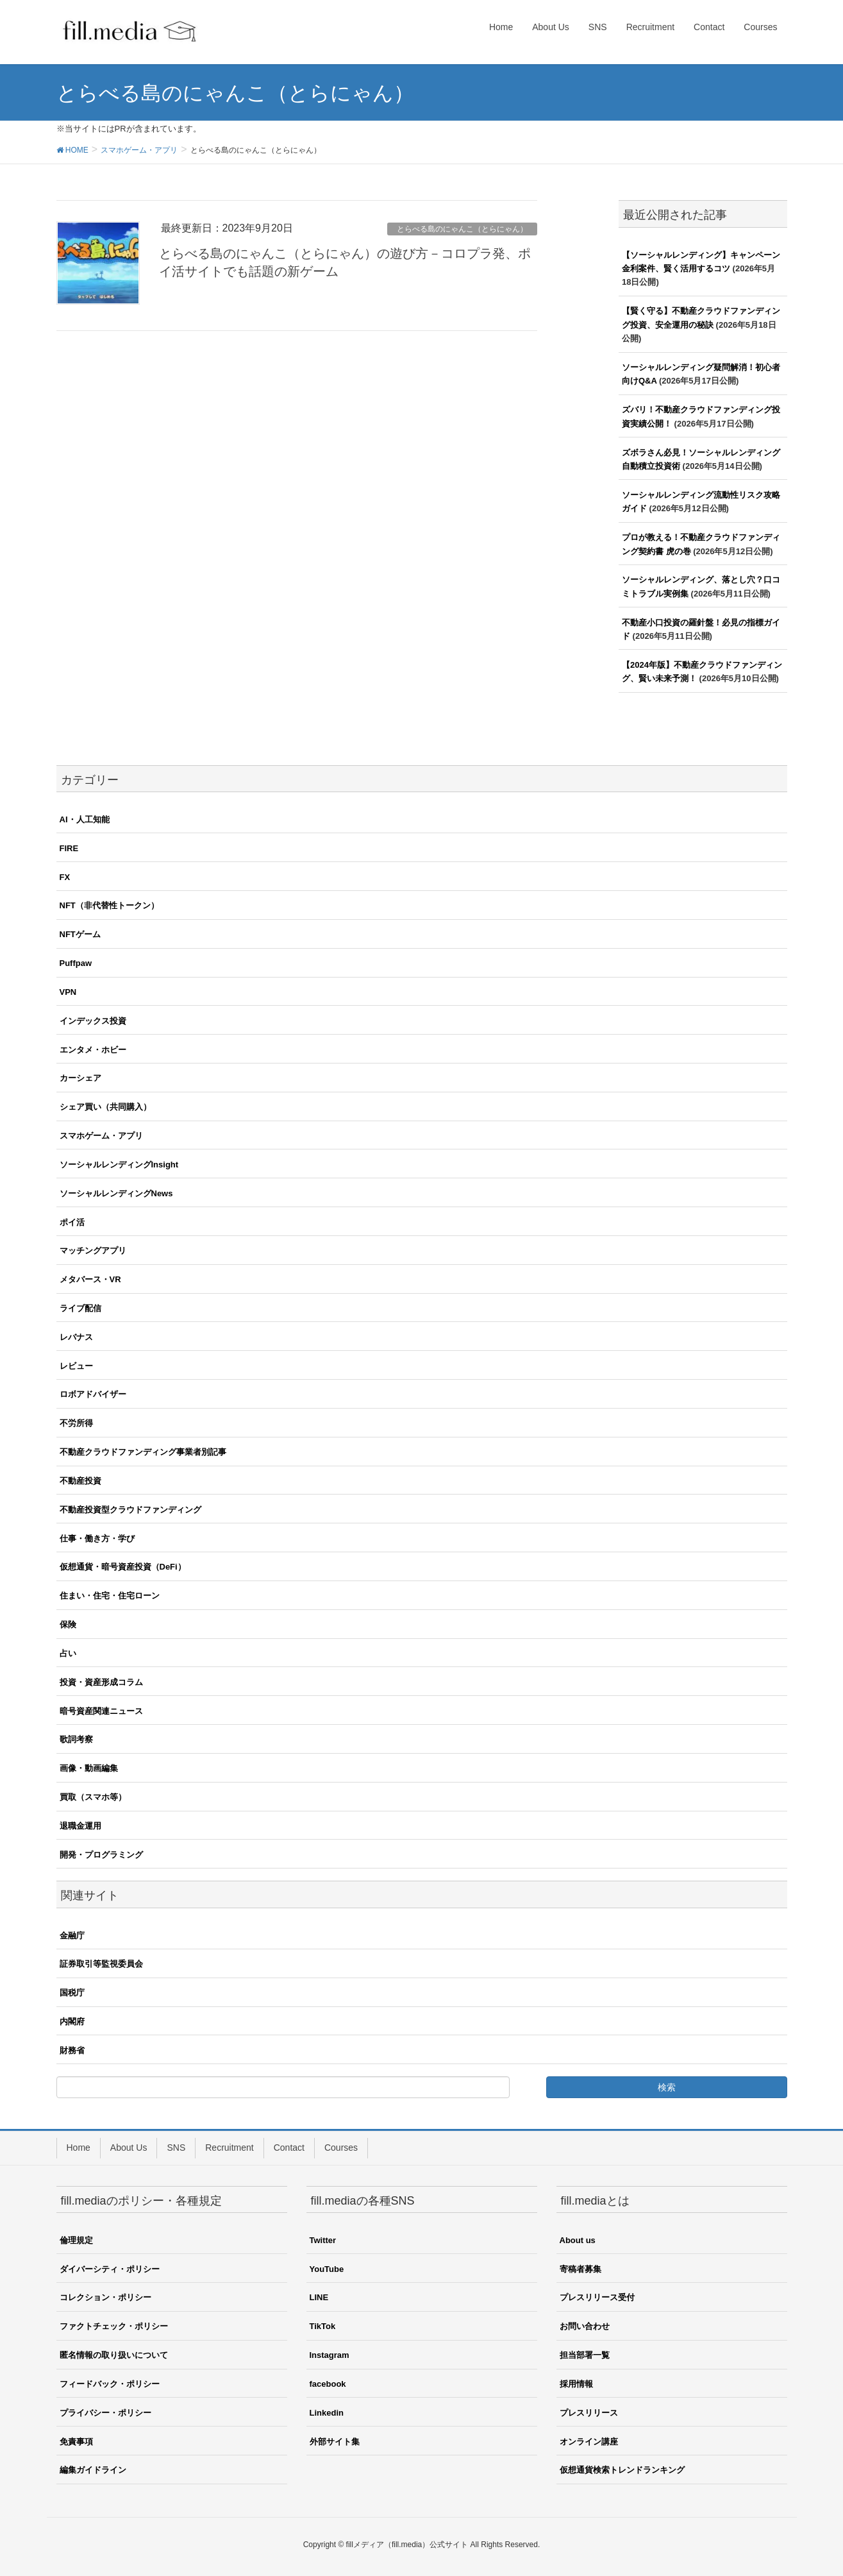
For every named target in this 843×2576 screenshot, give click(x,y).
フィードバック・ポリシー (110, 2384)
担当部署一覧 (585, 2355)
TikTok (323, 2326)
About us (578, 2240)
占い (68, 1653)
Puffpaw (76, 963)
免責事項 (76, 2441)
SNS (176, 2147)
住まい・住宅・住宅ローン (110, 1595)
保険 (68, 1624)
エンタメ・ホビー (93, 1050)
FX (65, 877)
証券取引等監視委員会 (101, 1964)
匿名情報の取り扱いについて (114, 2355)
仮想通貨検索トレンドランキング (622, 2470)
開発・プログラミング (101, 1855)
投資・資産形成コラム (101, 1682)
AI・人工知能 (85, 819)
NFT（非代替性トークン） (109, 905)
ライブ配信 (80, 1308)
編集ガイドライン (93, 2470)
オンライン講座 (589, 2441)
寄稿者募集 (580, 2269)
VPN (68, 992)
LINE (319, 2297)
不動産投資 (80, 1481)
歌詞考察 (76, 1739)
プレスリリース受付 (597, 2297)
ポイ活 (72, 1222)
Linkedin (327, 2413)
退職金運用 (80, 1826)
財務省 (72, 2050)
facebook (328, 2384)
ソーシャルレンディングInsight (119, 1164)
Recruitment (229, 2147)
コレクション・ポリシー (105, 2297)
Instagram (329, 2355)
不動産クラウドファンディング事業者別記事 (143, 1452)
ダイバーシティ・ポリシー (110, 2269)
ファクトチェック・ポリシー (114, 2326)
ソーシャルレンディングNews (116, 1193)
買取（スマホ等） (93, 1797)
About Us (128, 2147)
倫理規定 (76, 2240)
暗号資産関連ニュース (101, 1711)
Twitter (323, 2240)
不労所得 (76, 1423)
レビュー (76, 1366)
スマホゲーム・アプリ (101, 1135)
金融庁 (72, 1935)
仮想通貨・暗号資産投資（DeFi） (123, 1567)
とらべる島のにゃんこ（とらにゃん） (462, 229)
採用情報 (576, 2384)
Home (78, 2147)
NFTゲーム (80, 934)
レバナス (76, 1337)
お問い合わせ (585, 2326)
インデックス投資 (93, 1021)
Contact (289, 2147)
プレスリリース (589, 2413)
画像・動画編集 (89, 1768)
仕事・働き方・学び (97, 1538)
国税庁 (72, 1992)
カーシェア (80, 1078)
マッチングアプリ (93, 1250)
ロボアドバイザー (93, 1394)
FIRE (69, 848)
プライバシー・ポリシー (105, 2413)
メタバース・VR (90, 1279)
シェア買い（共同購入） (105, 1107)
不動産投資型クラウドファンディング (130, 1509)
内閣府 (72, 2021)
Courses (341, 2147)
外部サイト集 (335, 2441)
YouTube (327, 2269)
